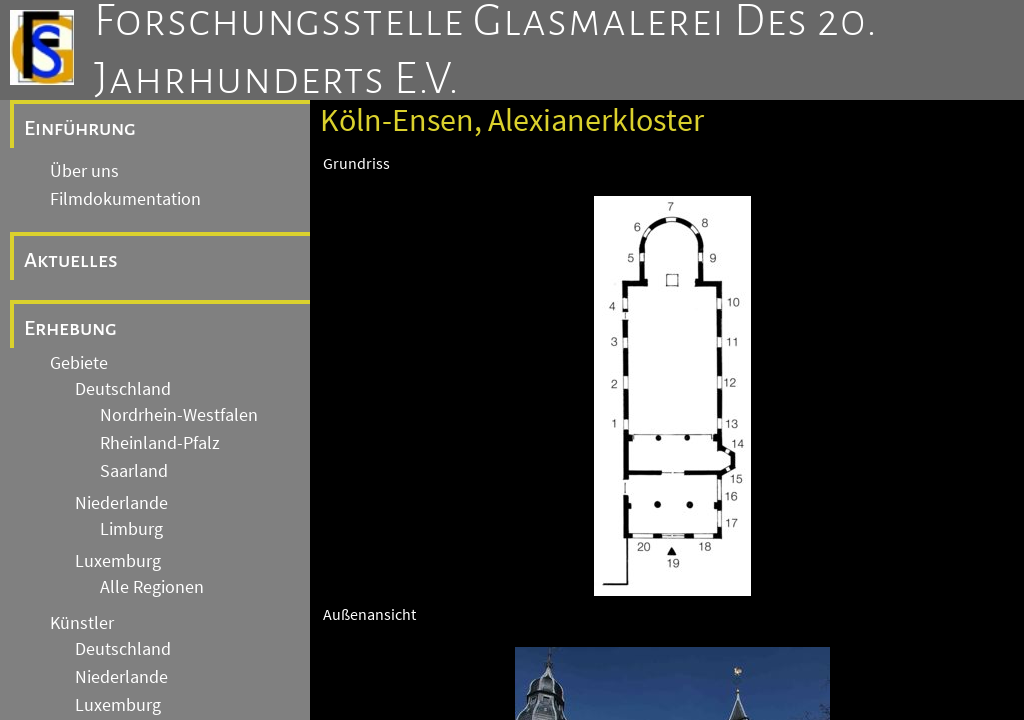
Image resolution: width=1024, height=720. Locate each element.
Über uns (84, 171)
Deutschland (123, 389)
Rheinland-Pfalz (160, 443)
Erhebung (70, 328)
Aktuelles (71, 260)
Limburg (131, 529)
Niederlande (121, 503)
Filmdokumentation (125, 199)
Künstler (82, 623)
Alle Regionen (152, 587)
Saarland (134, 471)
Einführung (80, 128)
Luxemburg (118, 561)
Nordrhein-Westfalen (179, 415)
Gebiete (79, 363)
